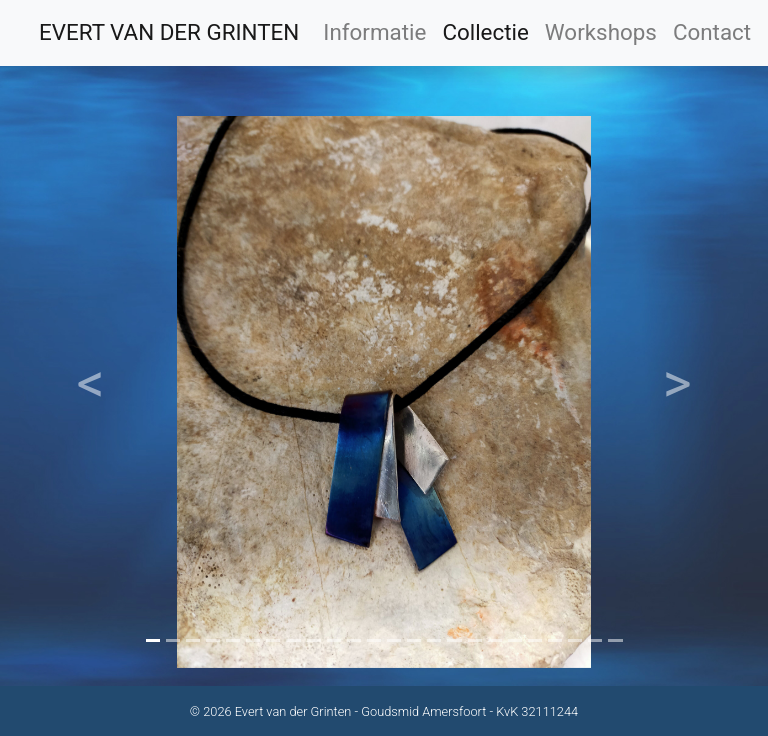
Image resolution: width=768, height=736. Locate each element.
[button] (91, 392)
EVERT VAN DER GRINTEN (169, 32)
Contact (712, 32)
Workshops (601, 32)
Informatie (374, 32)
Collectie (485, 32)
